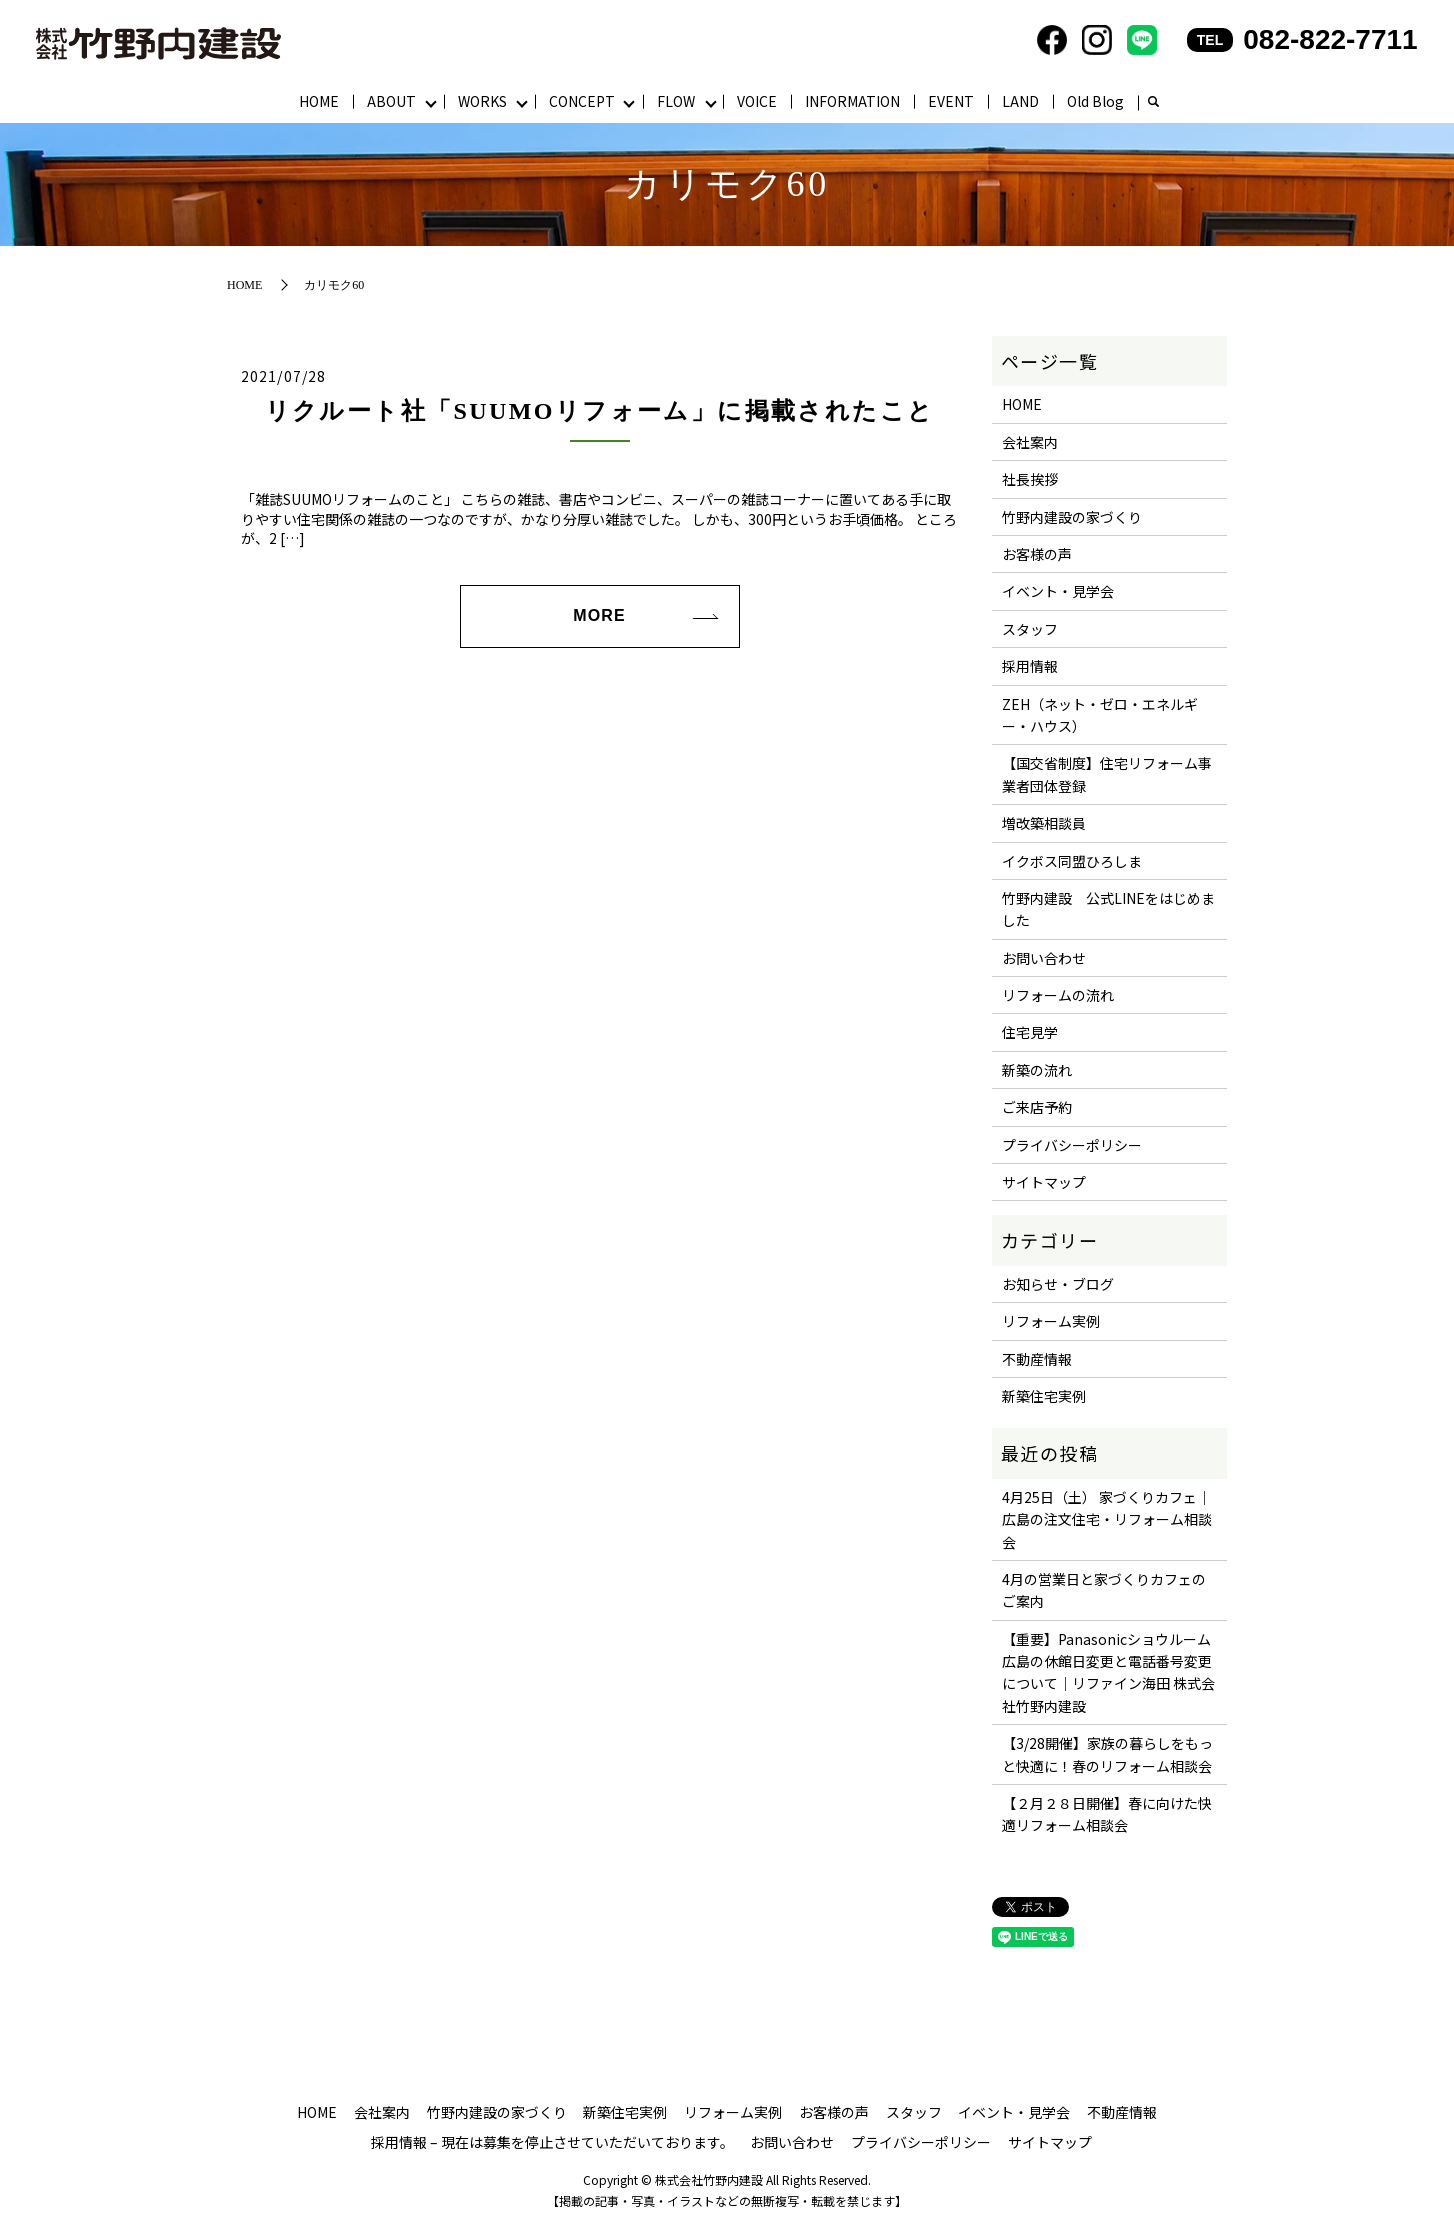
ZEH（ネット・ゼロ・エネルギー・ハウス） (1100, 715)
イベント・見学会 (1058, 591)
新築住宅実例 (1044, 1396)
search (1153, 103)
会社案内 (1030, 442)
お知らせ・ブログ (1058, 1284)
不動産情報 (1037, 1359)
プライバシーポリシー (1072, 1145)
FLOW (676, 101)
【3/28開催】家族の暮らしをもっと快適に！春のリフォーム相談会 (1107, 1754)
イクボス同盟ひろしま (1072, 861)
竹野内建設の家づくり (1072, 517)
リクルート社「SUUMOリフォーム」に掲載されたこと (600, 411)
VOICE (757, 101)
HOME (319, 101)
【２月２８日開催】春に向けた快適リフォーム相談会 (1107, 1814)
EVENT (951, 101)
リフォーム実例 (1051, 1321)
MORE (599, 615)
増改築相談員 (1044, 823)
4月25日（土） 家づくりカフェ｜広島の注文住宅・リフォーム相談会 (1107, 1519)
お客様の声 (1037, 554)
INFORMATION (852, 101)
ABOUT (391, 101)
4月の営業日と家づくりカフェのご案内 (1104, 1590)
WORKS (482, 101)
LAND (1020, 101)
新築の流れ (1037, 1070)
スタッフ (1030, 629)
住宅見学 (1030, 1032)
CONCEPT (582, 101)
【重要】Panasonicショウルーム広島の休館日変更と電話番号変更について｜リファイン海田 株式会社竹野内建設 (1108, 1672)
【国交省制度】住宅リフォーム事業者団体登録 (1107, 774)
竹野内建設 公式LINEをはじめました (1108, 909)
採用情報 (1030, 666)
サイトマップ (1044, 1182)
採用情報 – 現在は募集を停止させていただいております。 (552, 2142)
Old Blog (1095, 101)
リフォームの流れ (1058, 995)
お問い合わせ (1044, 958)
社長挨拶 (1030, 479)
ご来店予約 (1037, 1107)
